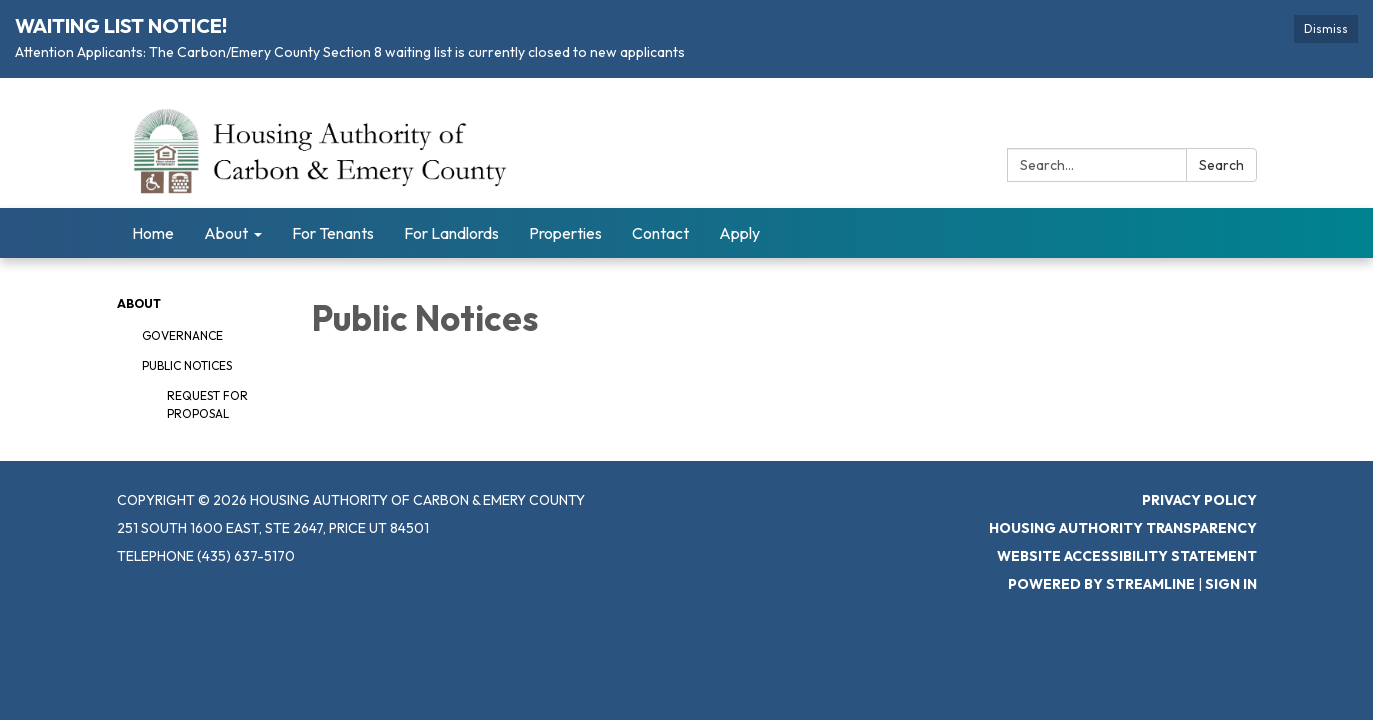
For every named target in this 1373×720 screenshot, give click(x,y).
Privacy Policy (1199, 500)
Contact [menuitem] (660, 233)
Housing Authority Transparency (1123, 528)
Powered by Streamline (1101, 584)
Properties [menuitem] (565, 233)
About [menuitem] (226, 233)
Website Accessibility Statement (1127, 556)
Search (1221, 165)
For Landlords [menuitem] (451, 233)
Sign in (1231, 584)
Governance (182, 335)
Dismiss (1326, 28)
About (139, 303)
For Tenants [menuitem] (333, 233)
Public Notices (187, 365)
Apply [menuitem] (739, 233)
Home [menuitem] (153, 233)
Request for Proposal (207, 404)
